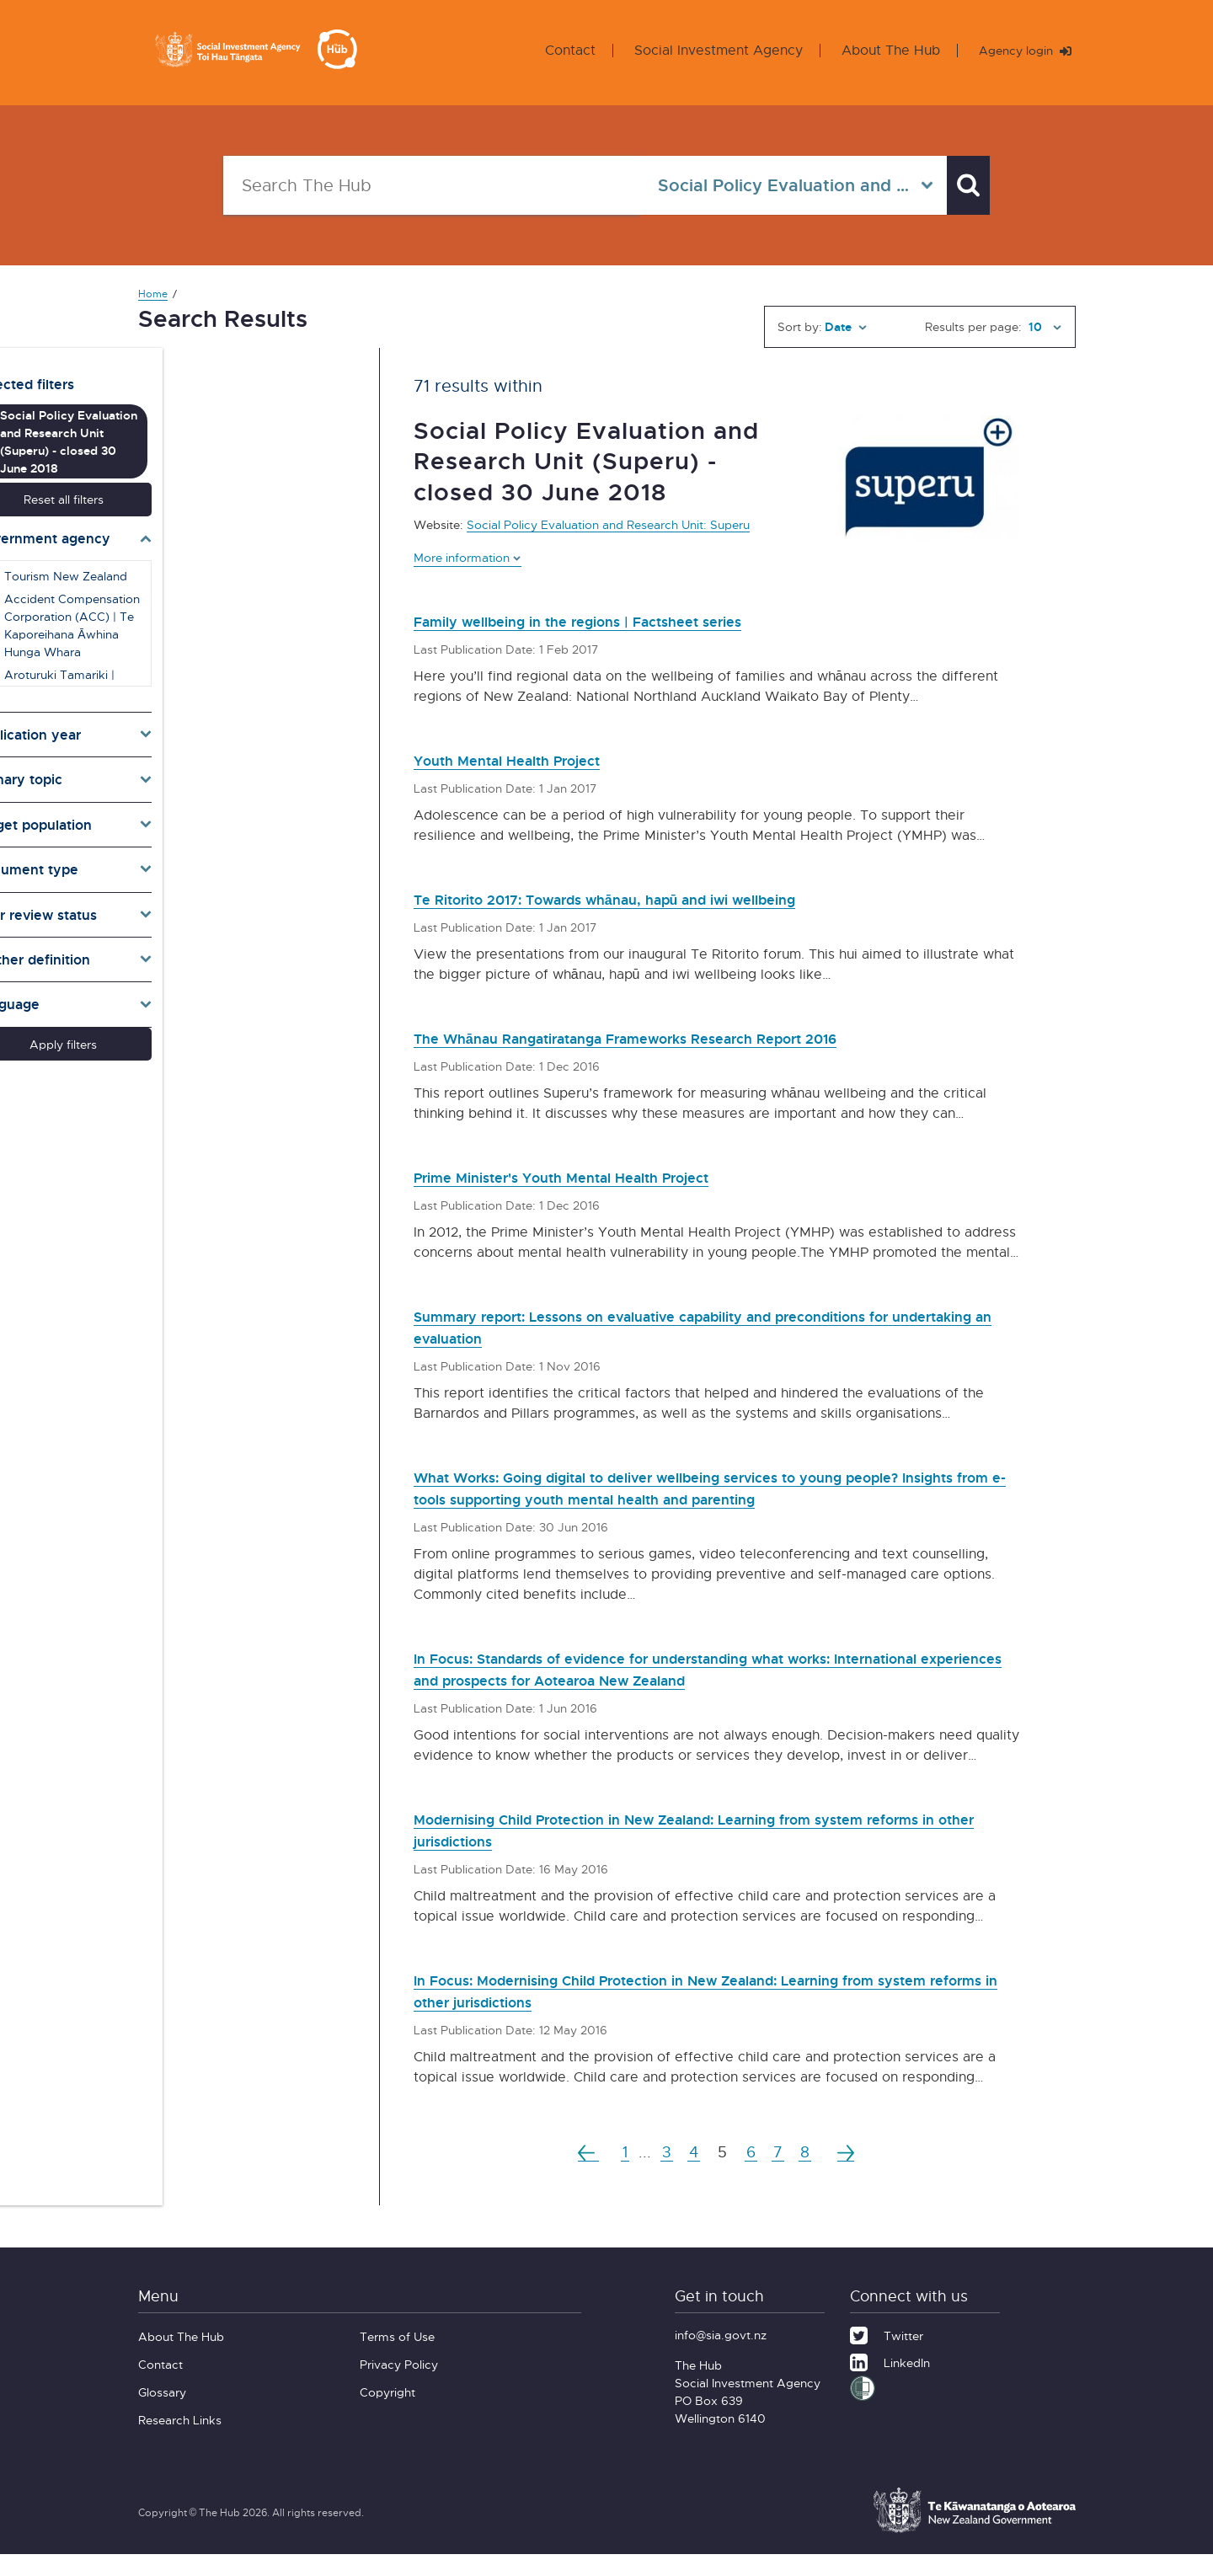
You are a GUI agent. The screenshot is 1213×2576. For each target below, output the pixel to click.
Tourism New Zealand (229, 544)
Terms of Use (397, 2358)
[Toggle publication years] (237, 702)
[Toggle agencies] (237, 506)
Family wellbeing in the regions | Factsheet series (617, 620)
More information (467, 557)
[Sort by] (846, 326)
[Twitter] (886, 2355)
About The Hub (877, 50)
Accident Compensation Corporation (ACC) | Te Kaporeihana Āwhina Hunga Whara (244, 593)
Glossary (162, 2414)
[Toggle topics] (237, 748)
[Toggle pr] (237, 883)
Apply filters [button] (237, 1012)
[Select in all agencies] (777, 185)
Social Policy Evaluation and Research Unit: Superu (608, 524)
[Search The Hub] (423, 185)
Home (153, 293)
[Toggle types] (237, 838)
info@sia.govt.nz (721, 2356)
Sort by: (799, 326)
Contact (557, 50)
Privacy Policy (399, 2386)
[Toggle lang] (237, 973)
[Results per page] (1042, 326)
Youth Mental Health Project (530, 759)
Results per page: (973, 326)
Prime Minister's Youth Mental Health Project (598, 1176)
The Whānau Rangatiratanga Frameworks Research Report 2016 (680, 1037)
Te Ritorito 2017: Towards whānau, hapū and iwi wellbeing (655, 898)
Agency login (1018, 50)
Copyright (387, 2414)
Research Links (180, 2441)
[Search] (960, 185)
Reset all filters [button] (237, 467)
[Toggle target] (237, 793)
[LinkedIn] (890, 2382)
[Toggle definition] (237, 927)
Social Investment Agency (705, 50)
